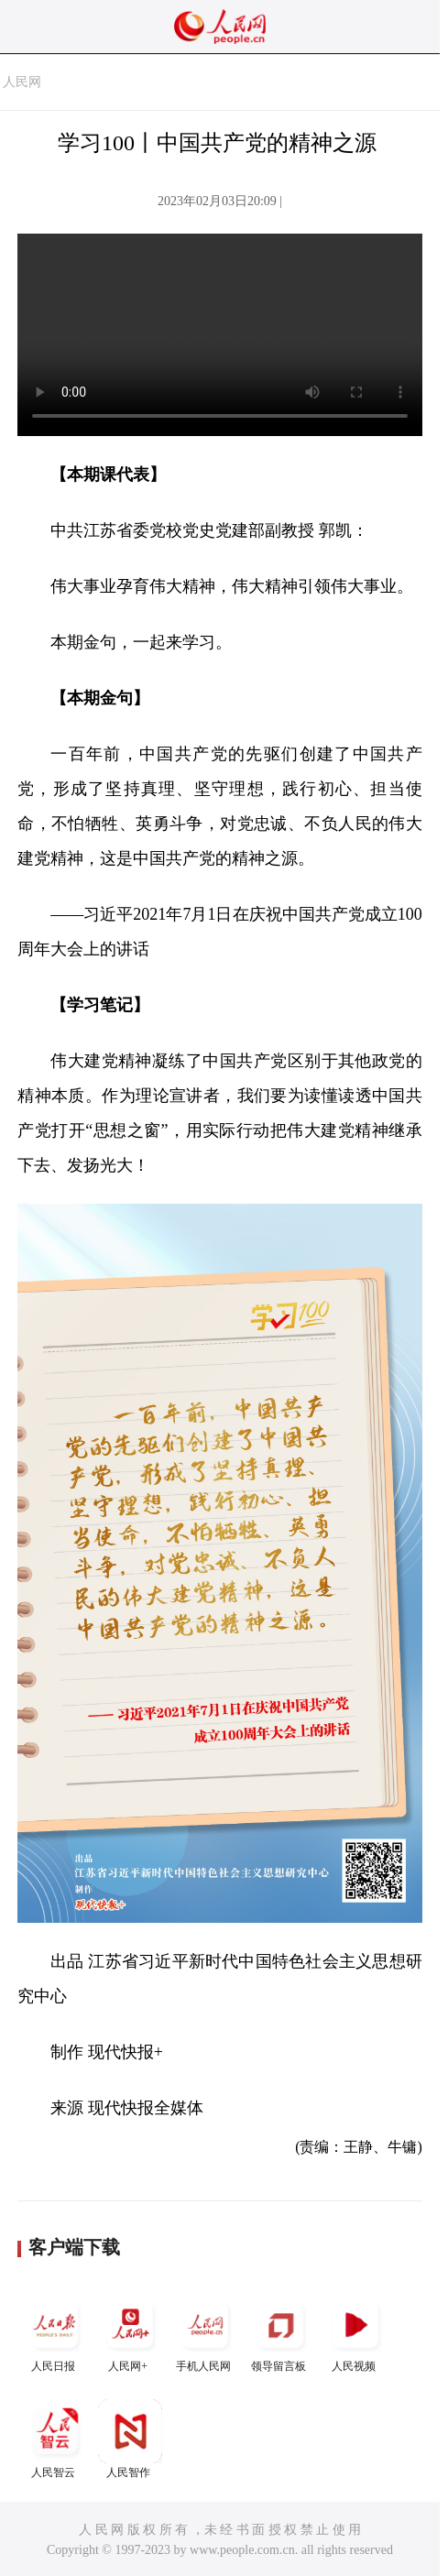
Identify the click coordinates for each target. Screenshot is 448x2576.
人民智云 (55, 2439)
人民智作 (130, 2439)
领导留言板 (280, 2333)
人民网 (22, 82)
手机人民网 (205, 2333)
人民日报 (55, 2333)
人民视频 (355, 2333)
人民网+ (130, 2333)
